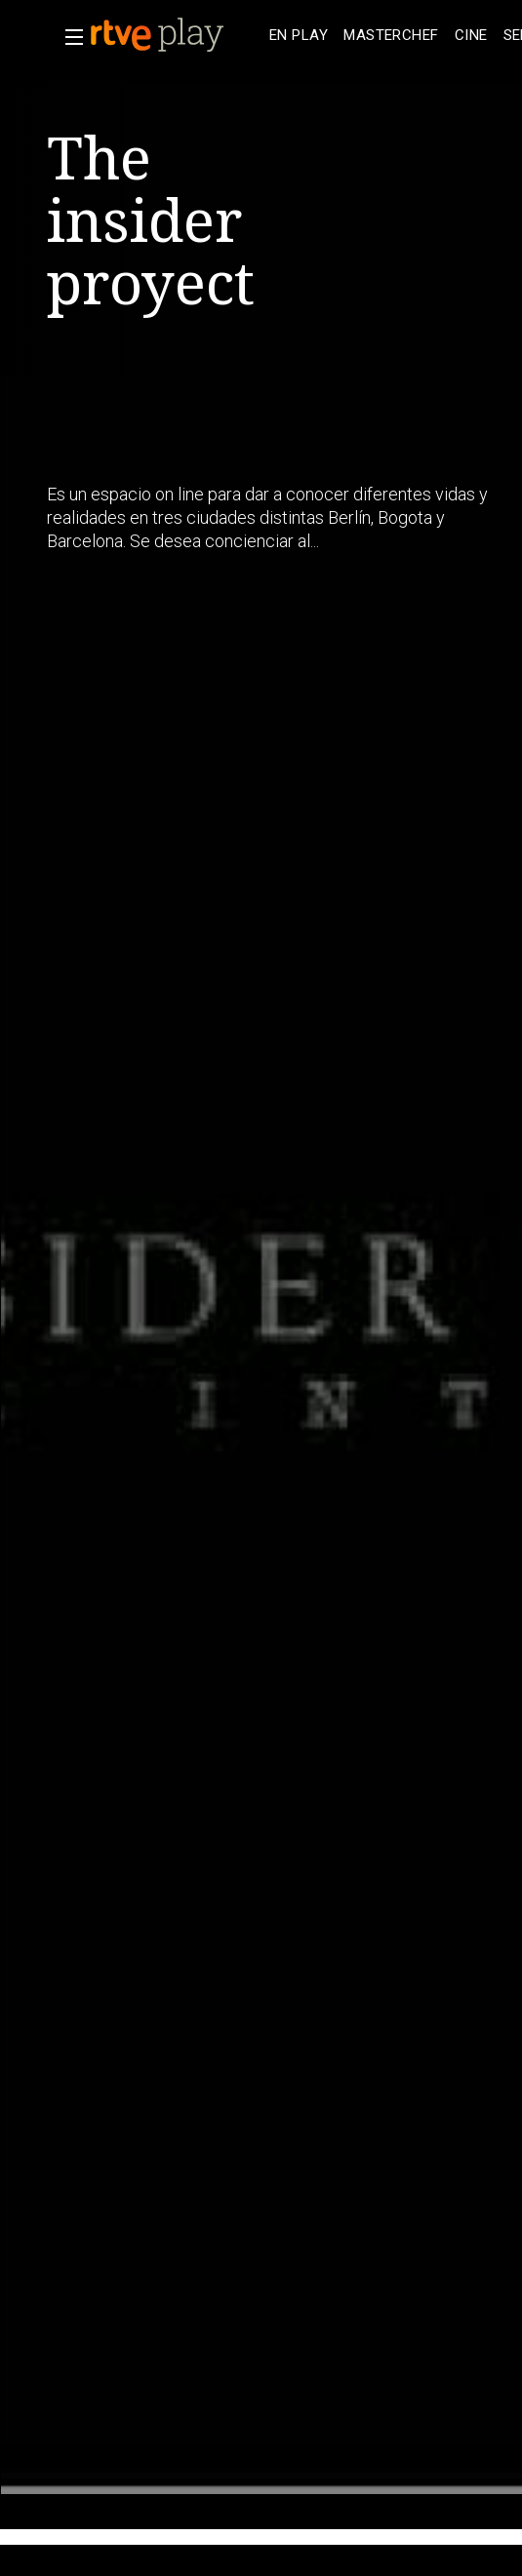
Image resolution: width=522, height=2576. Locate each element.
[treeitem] (298, 35)
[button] (68, 37)
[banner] (175, 35)
